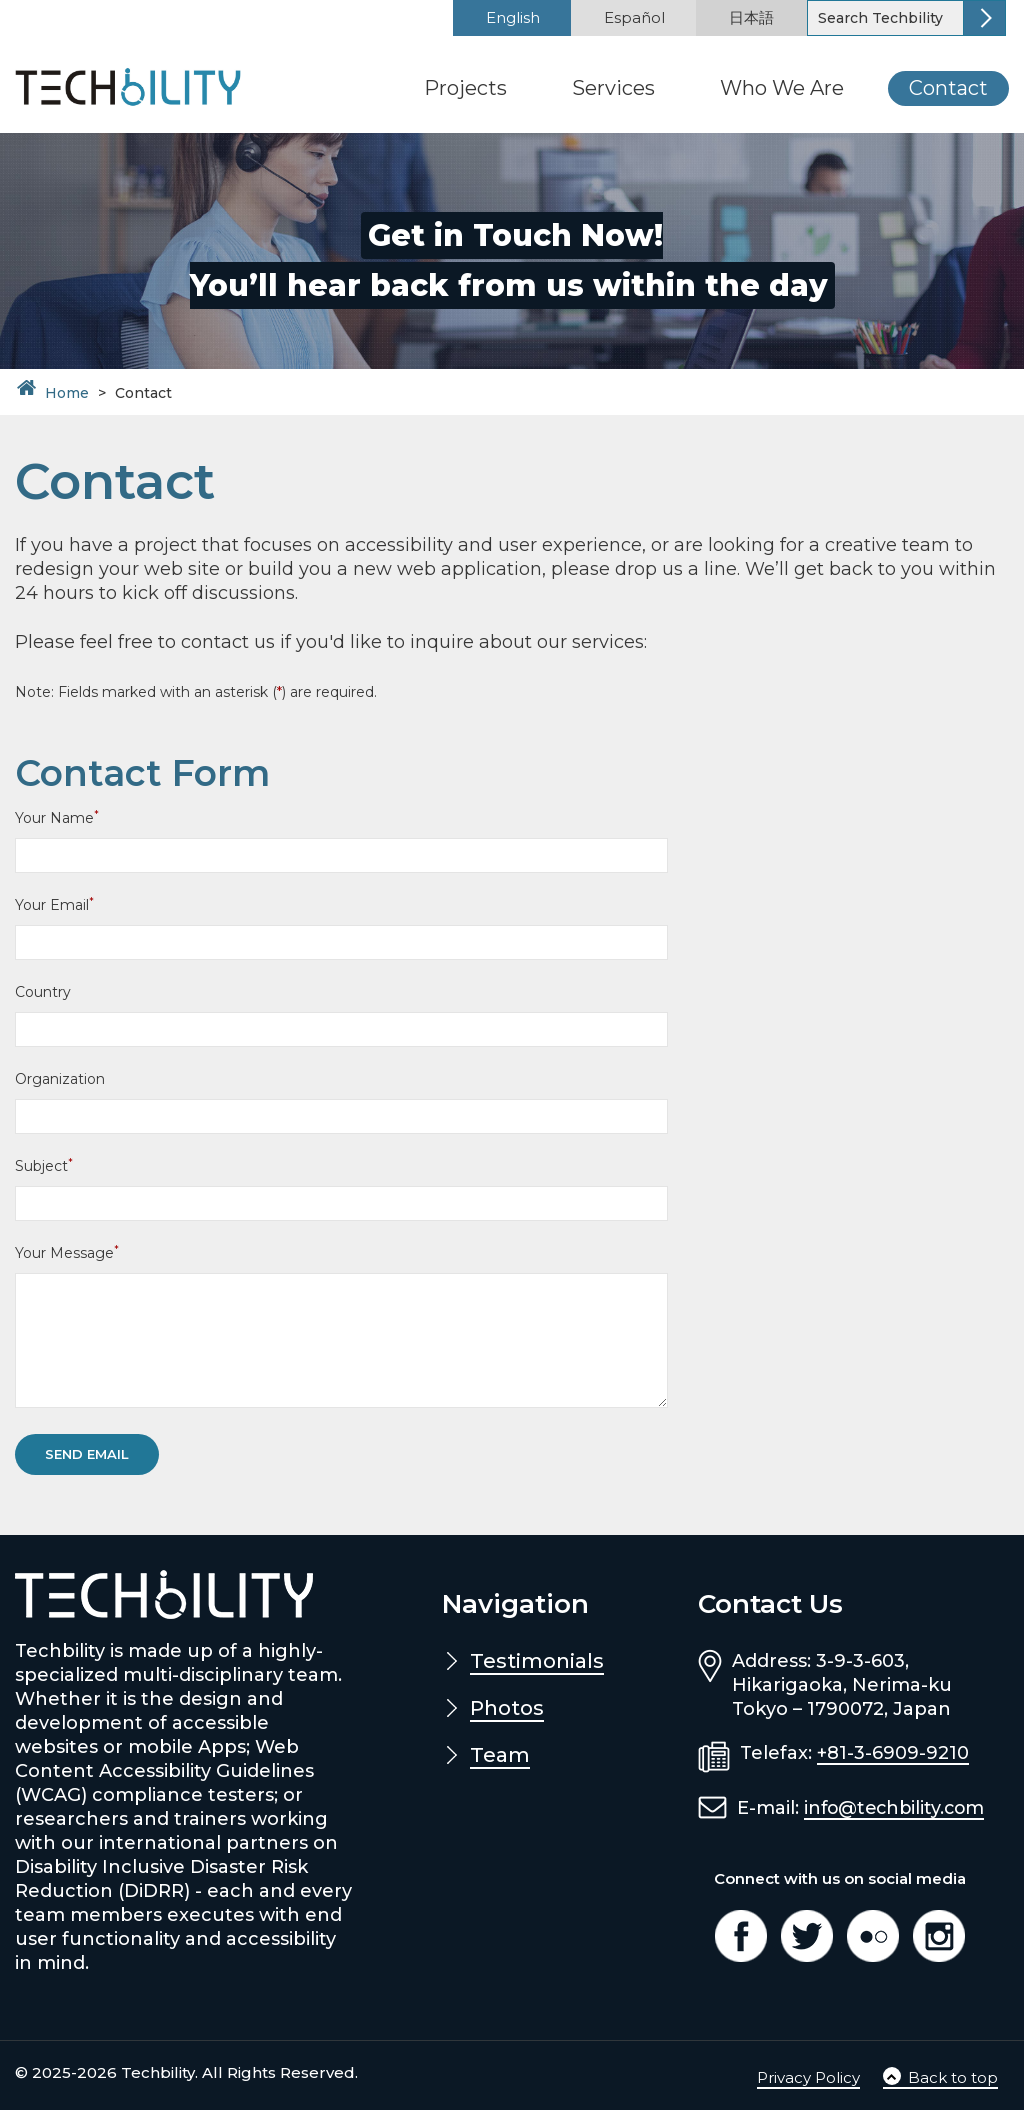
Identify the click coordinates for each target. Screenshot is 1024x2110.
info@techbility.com (897, 1808)
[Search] (887, 18)
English (513, 17)
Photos (507, 1708)
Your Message (67, 1252)
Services (613, 88)
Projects (465, 88)
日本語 (751, 17)
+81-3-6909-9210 (893, 1753)
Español (634, 17)
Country (43, 992)
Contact (948, 88)
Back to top (940, 2077)
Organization (60, 1079)
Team (500, 1755)
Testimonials (537, 1661)
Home (67, 393)
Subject (44, 1165)
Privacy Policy (808, 2077)
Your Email (54, 904)
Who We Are (782, 88)
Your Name (57, 817)
